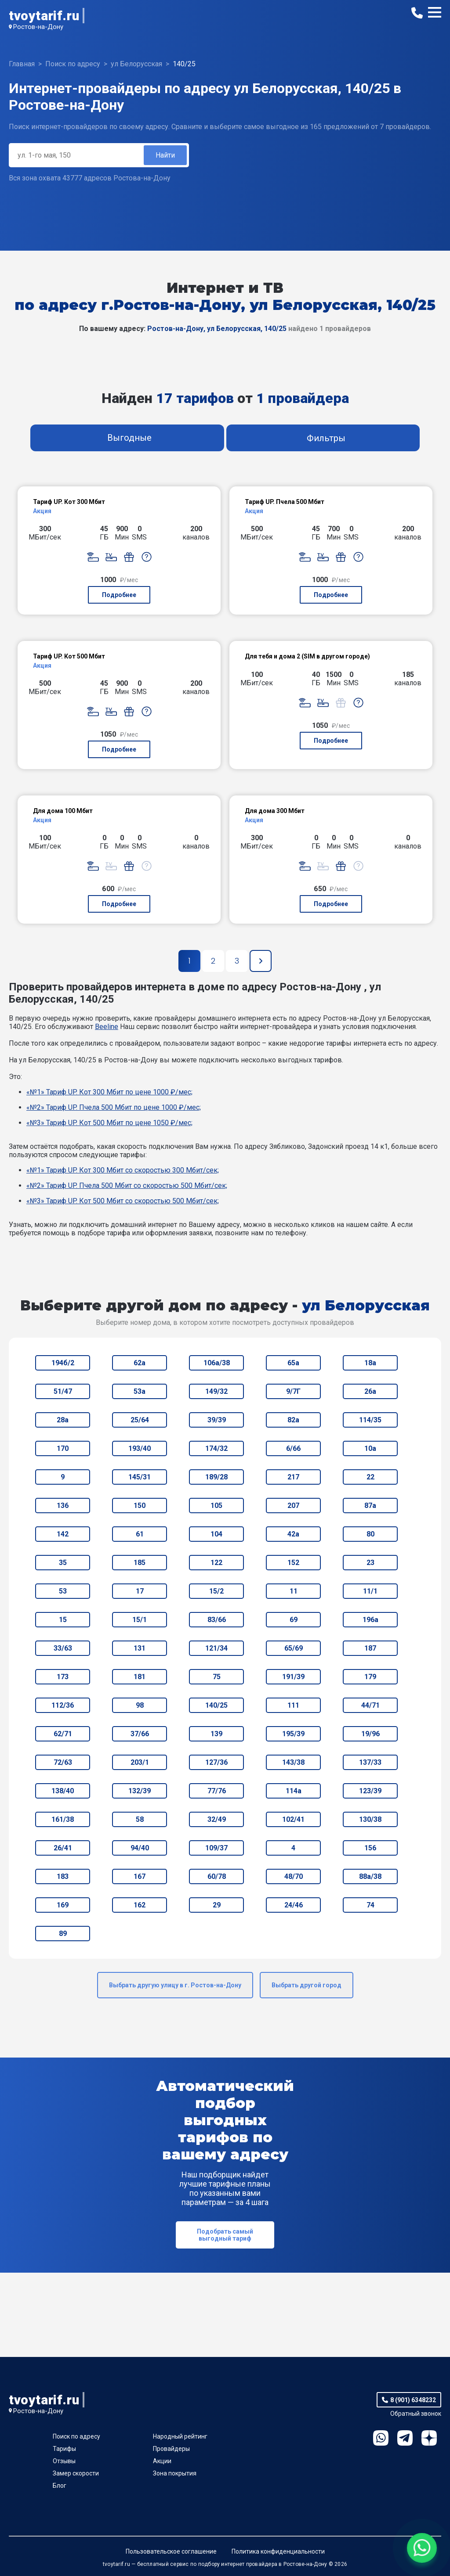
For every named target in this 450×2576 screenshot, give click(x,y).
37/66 (140, 1734)
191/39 (293, 1677)
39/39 (216, 1420)
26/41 (63, 1848)
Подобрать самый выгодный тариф (225, 2235)
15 (63, 1619)
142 (63, 1534)
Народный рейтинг (180, 2436)
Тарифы (64, 2448)
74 (370, 1905)
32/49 (216, 1819)
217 (293, 1477)
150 (139, 1505)
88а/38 (370, 1876)
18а (370, 1363)
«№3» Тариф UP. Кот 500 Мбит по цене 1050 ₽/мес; (109, 1123)
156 (370, 1848)
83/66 (216, 1619)
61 (140, 1534)
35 (63, 1562)
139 (216, 1734)
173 (63, 1677)
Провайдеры (171, 2448)
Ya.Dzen (429, 2438)
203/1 (140, 1762)
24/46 (293, 1905)
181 (139, 1677)
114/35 (370, 1420)
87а (370, 1505)
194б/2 (62, 1363)
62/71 (63, 1734)
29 (217, 1905)
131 (139, 1648)
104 (216, 1534)
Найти (165, 155)
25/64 (140, 1420)
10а (370, 1448)
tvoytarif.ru (44, 15)
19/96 (370, 1734)
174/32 (216, 1448)
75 (217, 1677)
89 (63, 1933)
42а (293, 1534)
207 (293, 1505)
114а (293, 1791)
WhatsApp (380, 2438)
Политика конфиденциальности (278, 2551)
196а (370, 1619)
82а (293, 1420)
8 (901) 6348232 (413, 2399)
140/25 (216, 1705)
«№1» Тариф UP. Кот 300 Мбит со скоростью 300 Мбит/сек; (122, 1170)
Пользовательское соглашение (171, 2551)
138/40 (62, 1791)
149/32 (216, 1391)
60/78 (216, 1876)
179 (370, 1677)
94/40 (140, 1848)
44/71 (370, 1705)
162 (139, 1905)
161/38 (62, 1819)
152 (293, 1562)
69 (294, 1619)
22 (370, 1477)
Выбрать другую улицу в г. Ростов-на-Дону (175, 1985)
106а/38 (216, 1363)
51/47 (63, 1391)
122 (216, 1562)
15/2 (216, 1591)
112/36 (62, 1705)
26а (370, 1391)
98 (140, 1705)
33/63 (63, 1648)
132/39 (139, 1791)
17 (140, 1591)
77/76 (216, 1791)
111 (293, 1705)
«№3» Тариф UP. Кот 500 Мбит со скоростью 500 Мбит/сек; (122, 1201)
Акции (162, 2460)
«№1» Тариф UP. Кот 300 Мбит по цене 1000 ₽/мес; (109, 1092)
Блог (59, 2485)
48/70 (293, 1876)
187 (370, 1648)
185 (139, 1562)
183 (63, 1876)
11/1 (370, 1591)
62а (139, 1363)
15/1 (139, 1619)
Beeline (106, 1026)
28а (63, 1420)
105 (216, 1505)
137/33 (370, 1762)
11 (294, 1591)
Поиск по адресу (76, 2436)
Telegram (405, 2438)
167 (139, 1876)
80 (370, 1534)
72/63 (63, 1762)
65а (293, 1363)
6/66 (293, 1448)
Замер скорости (76, 2473)
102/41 (293, 1819)
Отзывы (64, 2460)
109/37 (216, 1848)
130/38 (370, 1819)
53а (139, 1391)
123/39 (370, 1791)
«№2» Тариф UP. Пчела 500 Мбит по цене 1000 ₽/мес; (113, 1107)
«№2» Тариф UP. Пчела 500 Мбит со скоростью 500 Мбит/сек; (126, 1185)
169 (63, 1905)
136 (63, 1505)
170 (63, 1448)
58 (140, 1819)
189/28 (216, 1477)
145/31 (139, 1477)
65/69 (293, 1648)
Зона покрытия (174, 2473)
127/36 (216, 1762)
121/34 (216, 1648)
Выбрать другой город (306, 1985)
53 (63, 1591)
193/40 (139, 1448)
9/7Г (293, 1391)
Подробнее (119, 594)
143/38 (293, 1762)
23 (370, 1562)
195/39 (293, 1734)
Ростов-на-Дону (38, 26)
